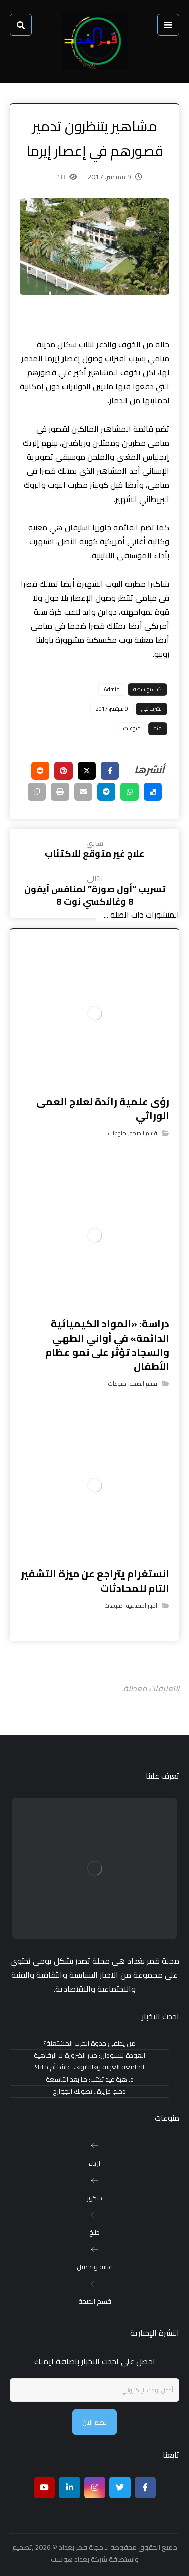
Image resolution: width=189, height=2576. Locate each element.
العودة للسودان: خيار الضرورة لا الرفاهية (89, 2055)
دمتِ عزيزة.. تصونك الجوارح (89, 2091)
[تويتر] (120, 2487)
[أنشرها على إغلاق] (87, 771)
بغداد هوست (70, 2559)
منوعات (132, 728)
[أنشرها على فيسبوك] (110, 771)
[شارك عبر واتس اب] (129, 792)
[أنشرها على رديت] (40, 771)
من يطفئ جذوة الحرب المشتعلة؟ (89, 2043)
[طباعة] (60, 792)
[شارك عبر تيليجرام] (106, 792)
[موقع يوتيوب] (44, 2487)
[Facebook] (145, 2487)
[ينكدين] (69, 2487)
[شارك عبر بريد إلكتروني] (83, 792)
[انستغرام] (94, 2487)
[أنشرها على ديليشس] (153, 792)
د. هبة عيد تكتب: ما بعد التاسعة (90, 2079)
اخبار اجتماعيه (141, 1605)
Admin (112, 689)
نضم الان (94, 2422)
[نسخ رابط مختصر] (37, 792)
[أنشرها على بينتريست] (63, 771)
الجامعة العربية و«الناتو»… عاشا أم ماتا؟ (89, 2067)
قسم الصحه (143, 1133)
